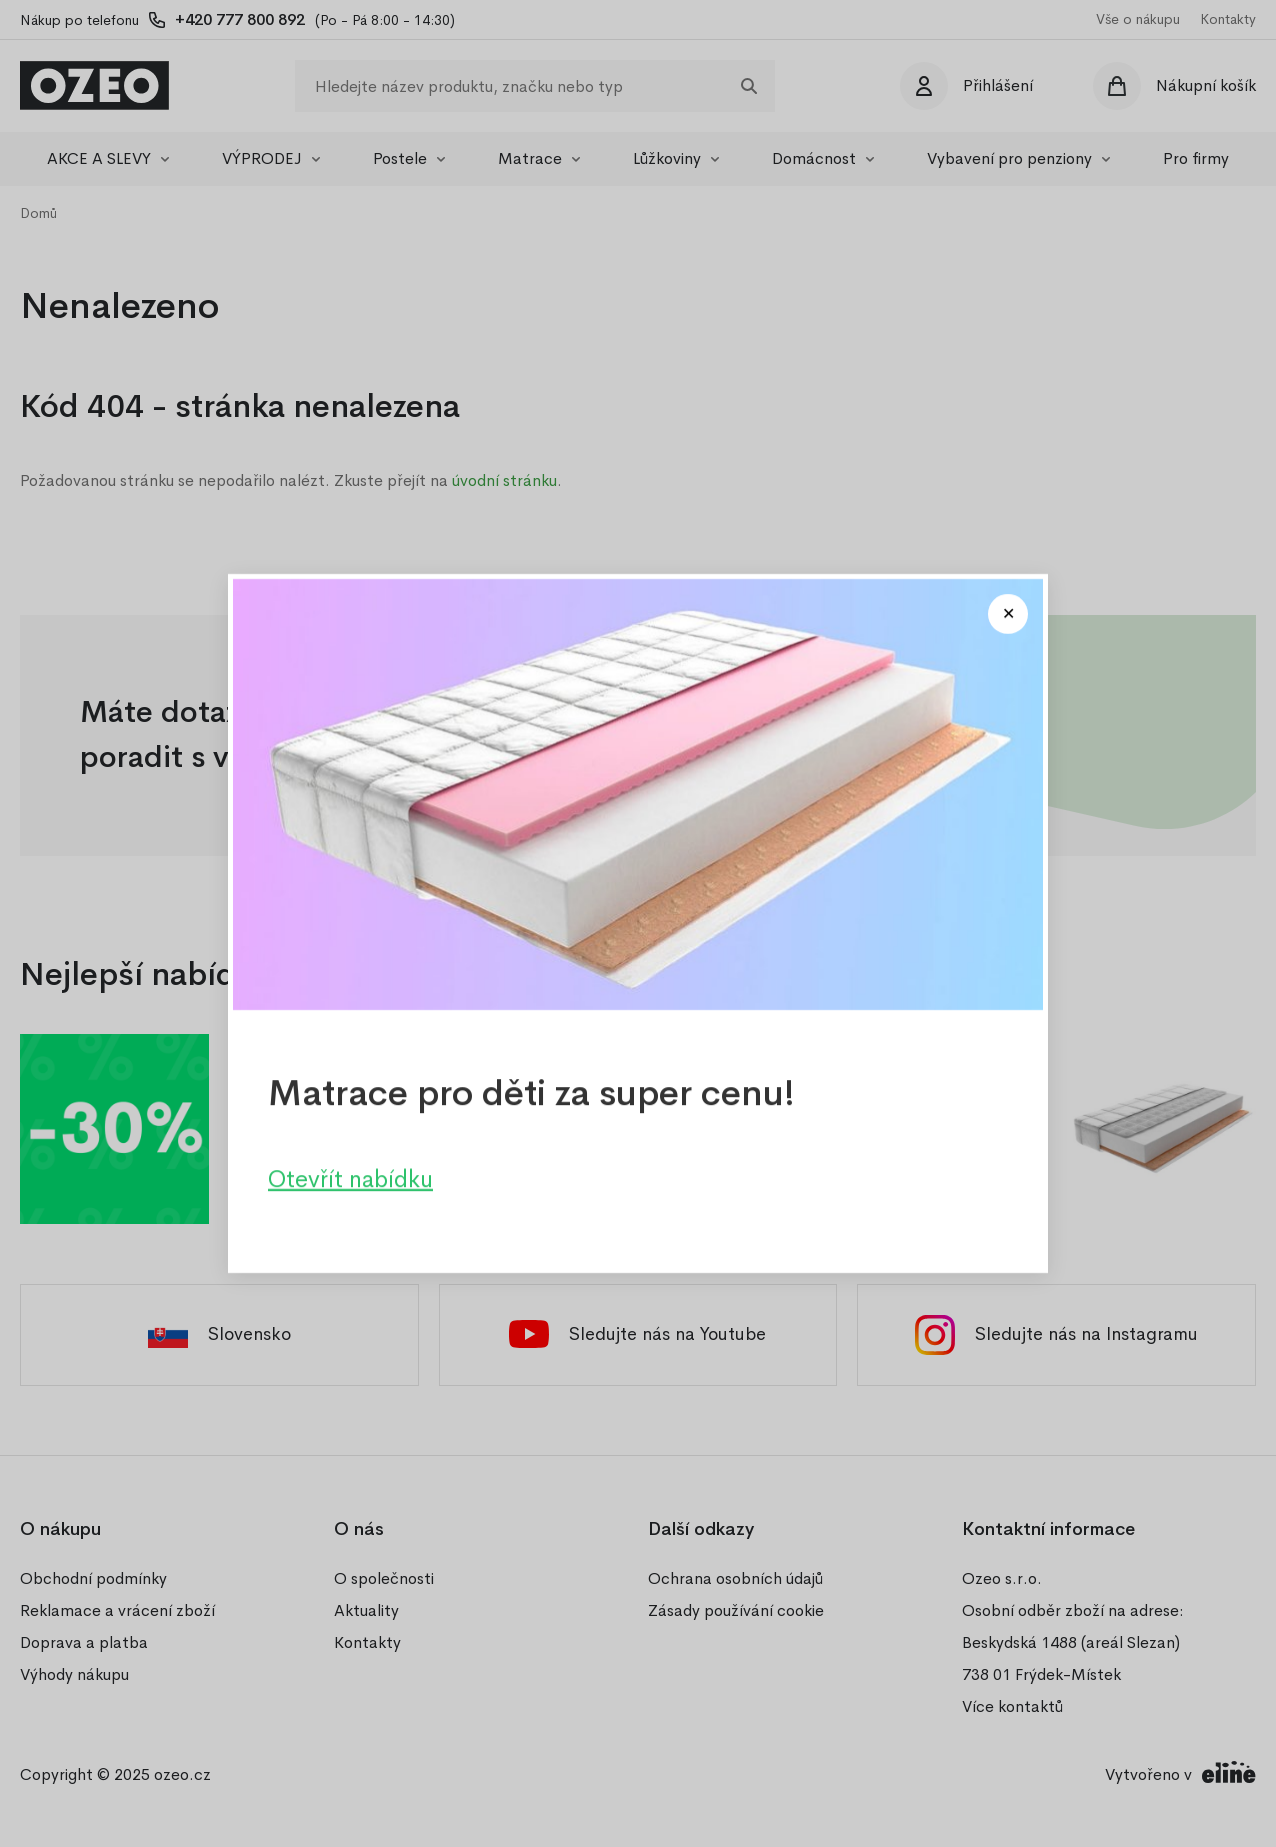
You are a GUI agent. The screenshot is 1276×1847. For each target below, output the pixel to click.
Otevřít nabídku (350, 1179)
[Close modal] (1008, 614)
